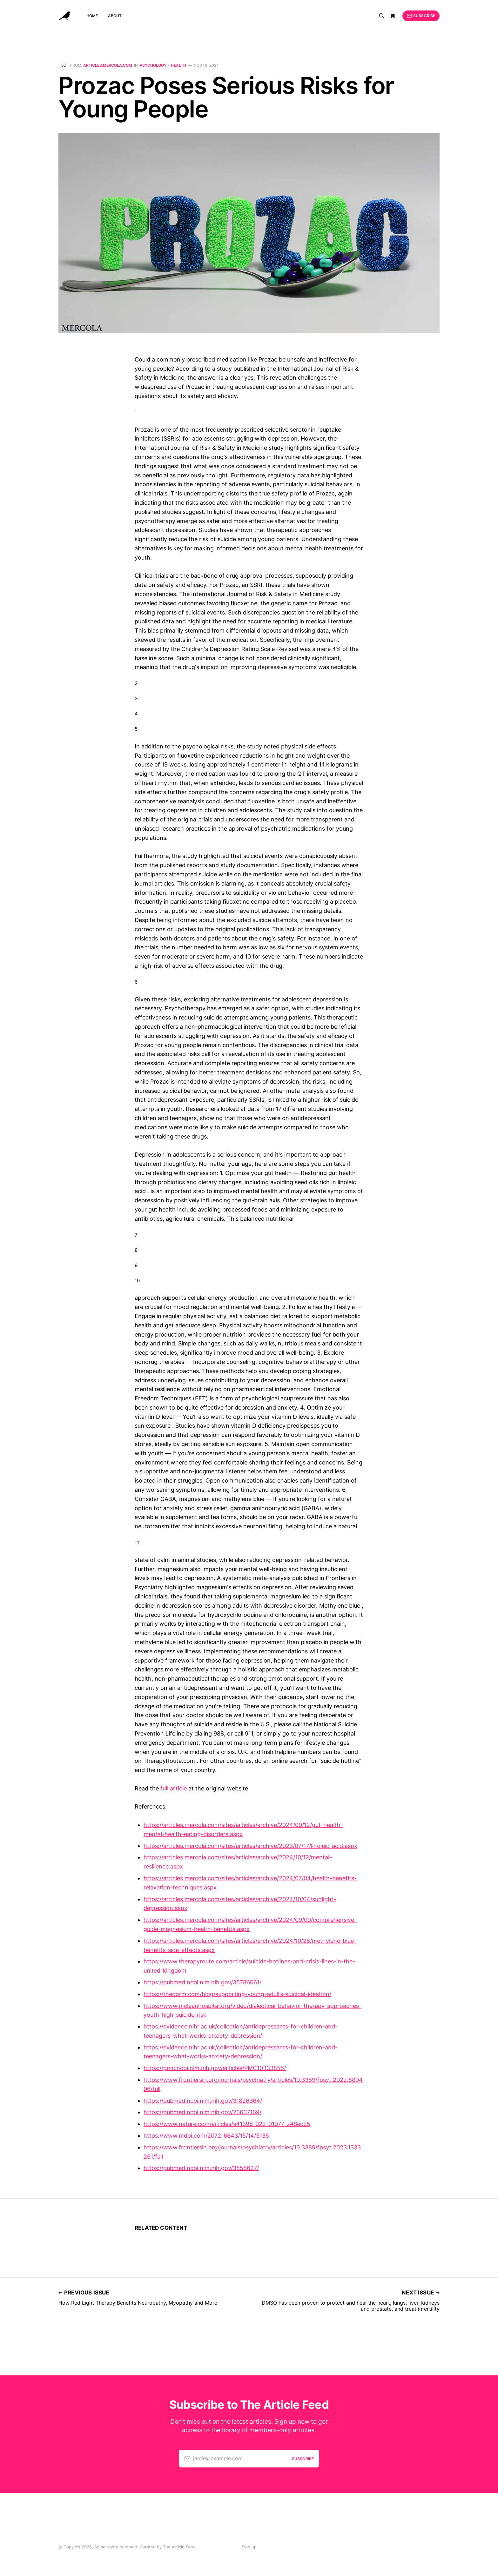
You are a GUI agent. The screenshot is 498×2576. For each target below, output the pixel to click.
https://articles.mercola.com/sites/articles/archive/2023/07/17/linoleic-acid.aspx (250, 1845)
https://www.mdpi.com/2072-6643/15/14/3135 (206, 2135)
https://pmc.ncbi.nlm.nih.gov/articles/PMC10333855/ (215, 2068)
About (115, 15)
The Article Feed (179, 2546)
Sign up (249, 2546)
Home (92, 15)
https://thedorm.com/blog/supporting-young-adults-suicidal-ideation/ (237, 1994)
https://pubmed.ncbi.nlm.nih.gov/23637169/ (202, 2112)
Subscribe (421, 15)
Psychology (153, 65)
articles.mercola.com (107, 65)
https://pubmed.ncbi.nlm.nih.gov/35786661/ (202, 1982)
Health (178, 65)
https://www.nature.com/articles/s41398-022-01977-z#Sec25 (227, 2124)
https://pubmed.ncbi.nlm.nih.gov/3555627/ (201, 2168)
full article (173, 1788)
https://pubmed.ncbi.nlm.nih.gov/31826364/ (203, 2100)
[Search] (382, 16)
